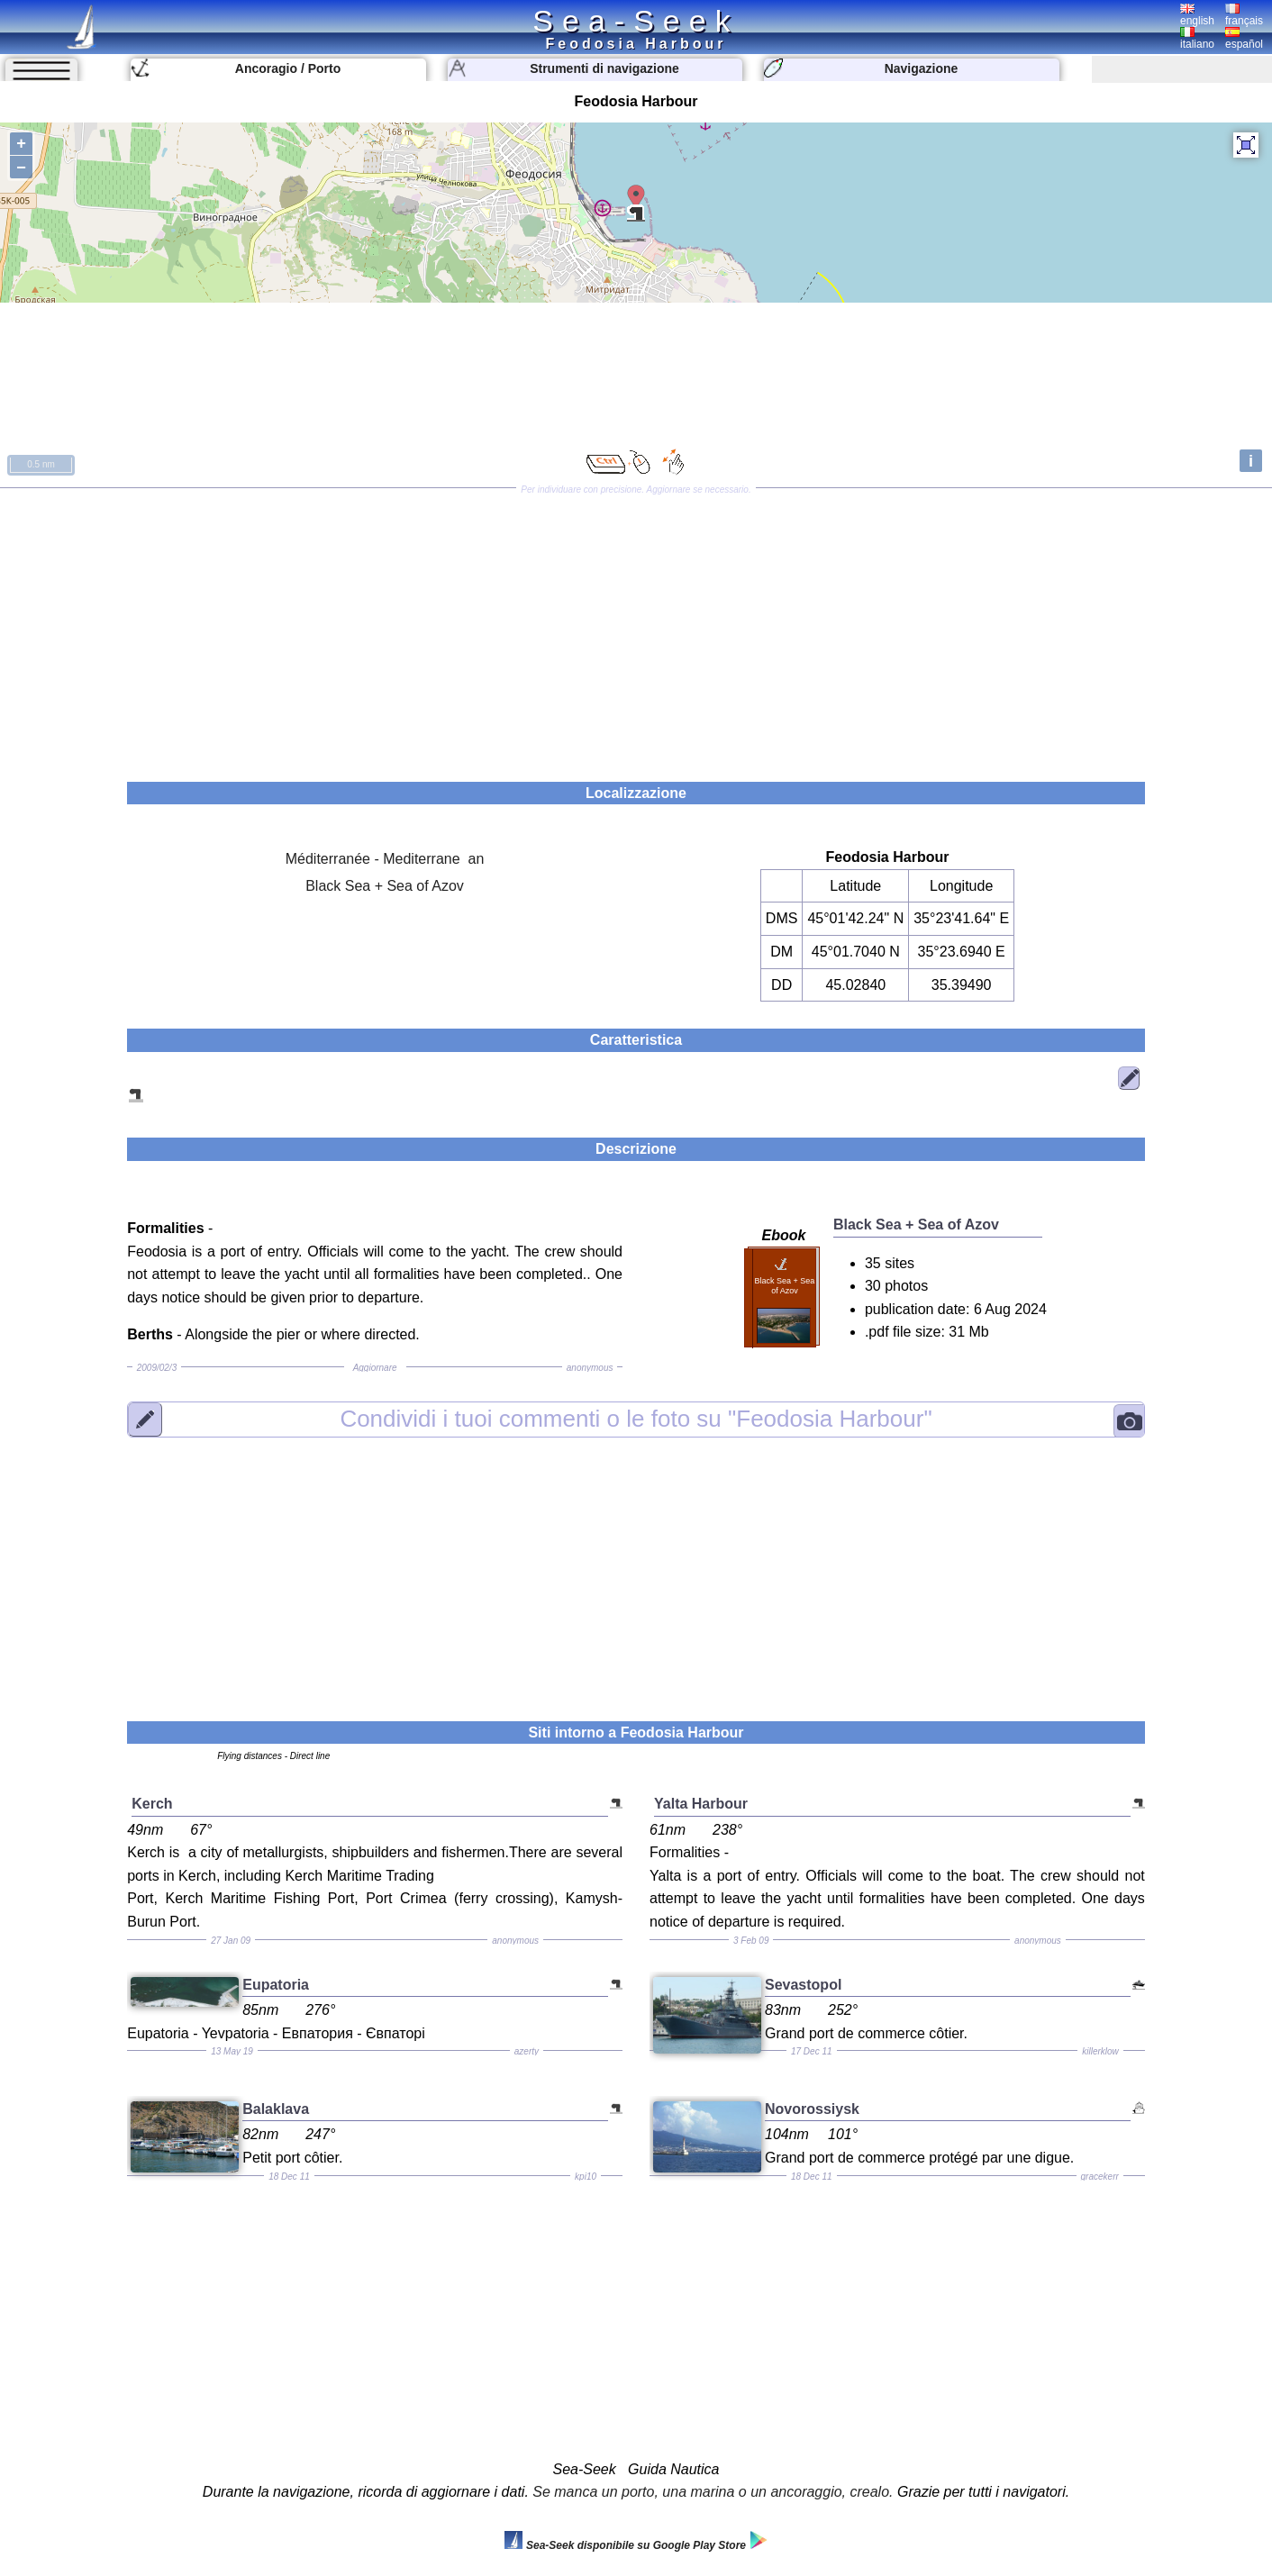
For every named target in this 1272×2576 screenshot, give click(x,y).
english (1197, 15)
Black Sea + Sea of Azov (384, 885)
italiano (1197, 38)
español (1244, 38)
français (1244, 15)
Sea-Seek (635, 21)
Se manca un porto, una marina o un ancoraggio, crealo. (712, 2491)
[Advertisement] (636, 629)
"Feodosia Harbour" (635, 1418)
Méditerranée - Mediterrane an (385, 858)
